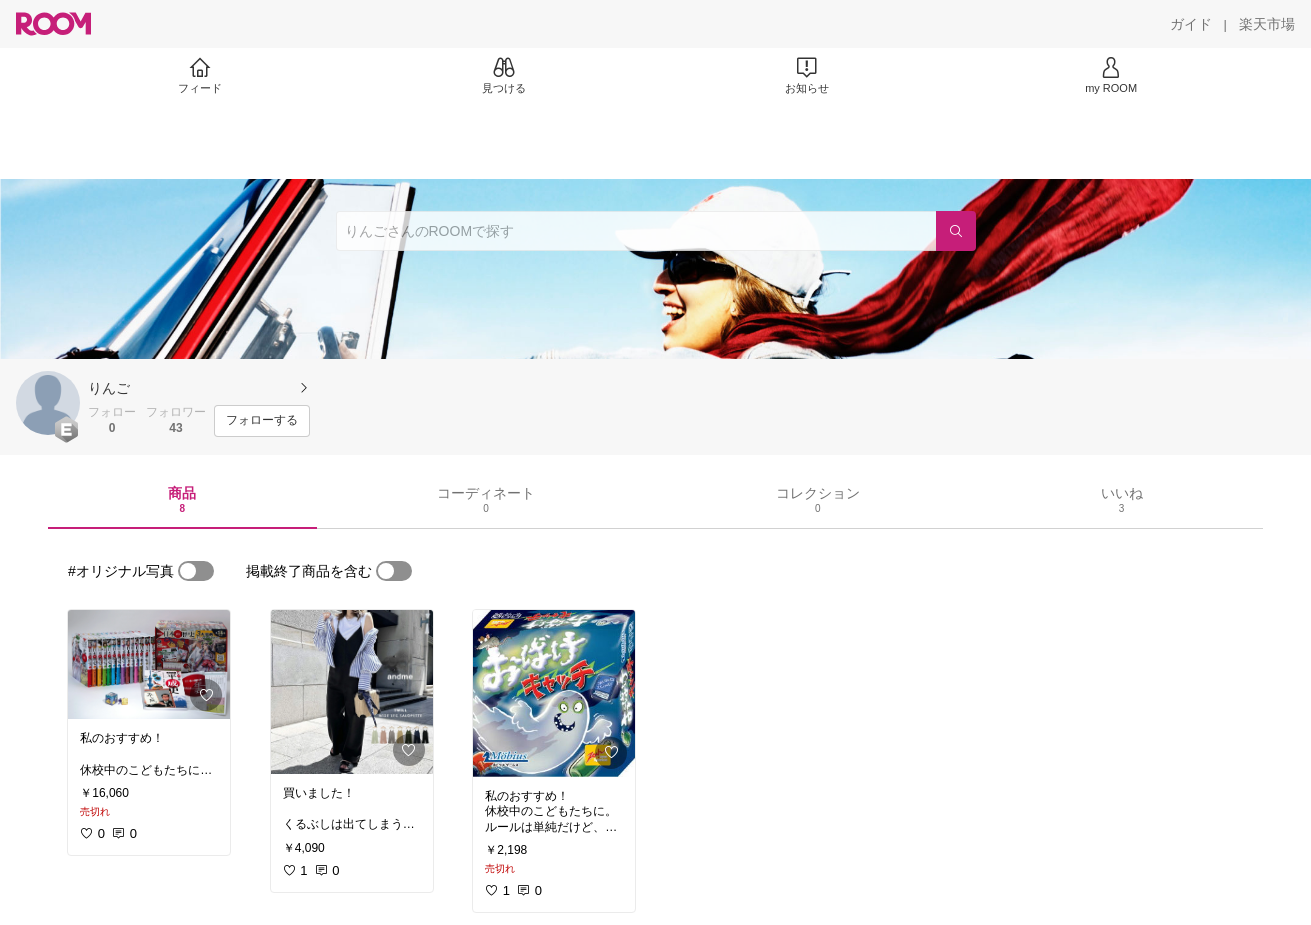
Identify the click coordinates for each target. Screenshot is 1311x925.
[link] (149, 664)
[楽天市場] (1267, 24)
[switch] (196, 571)
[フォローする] (262, 421)
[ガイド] (1191, 24)
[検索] (956, 231)
